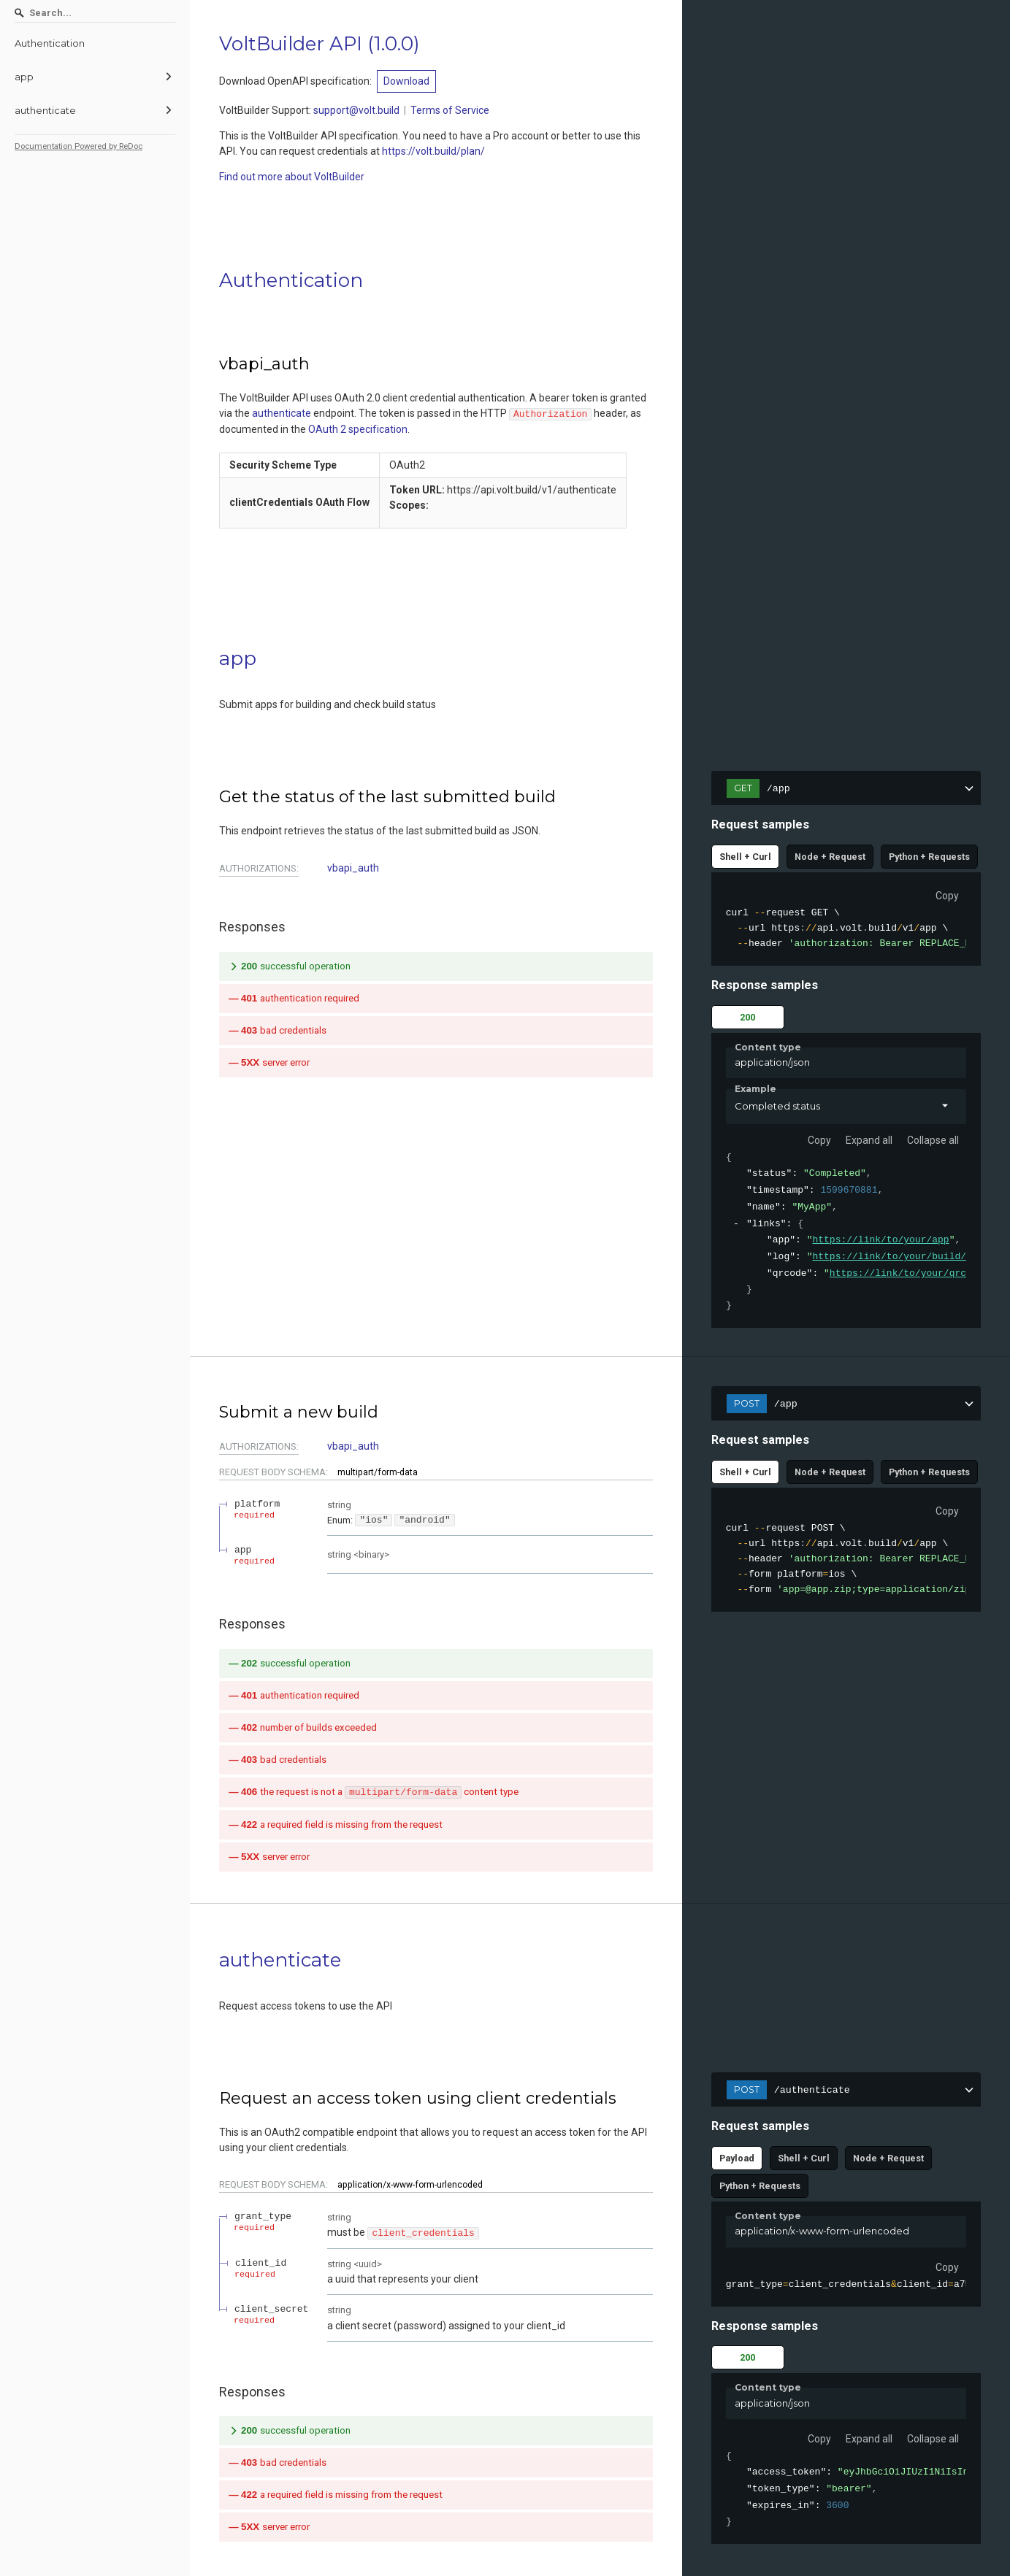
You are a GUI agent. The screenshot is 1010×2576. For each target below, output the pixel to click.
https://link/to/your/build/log (897, 1257)
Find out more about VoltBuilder (291, 176)
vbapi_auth (353, 868)
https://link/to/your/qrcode (907, 1273)
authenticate (281, 413)
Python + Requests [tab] (929, 856)
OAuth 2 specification (358, 429)
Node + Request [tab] (830, 856)
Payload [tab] (736, 2159)
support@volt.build (356, 110)
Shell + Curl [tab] (745, 856)
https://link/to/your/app (880, 1240)
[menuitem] (95, 43)
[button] (846, 1107)
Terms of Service (449, 110)
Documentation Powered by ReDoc (78, 146)
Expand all (869, 1140)
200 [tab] (747, 1017)
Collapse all (933, 1140)
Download (406, 81)
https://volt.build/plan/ (433, 151)
